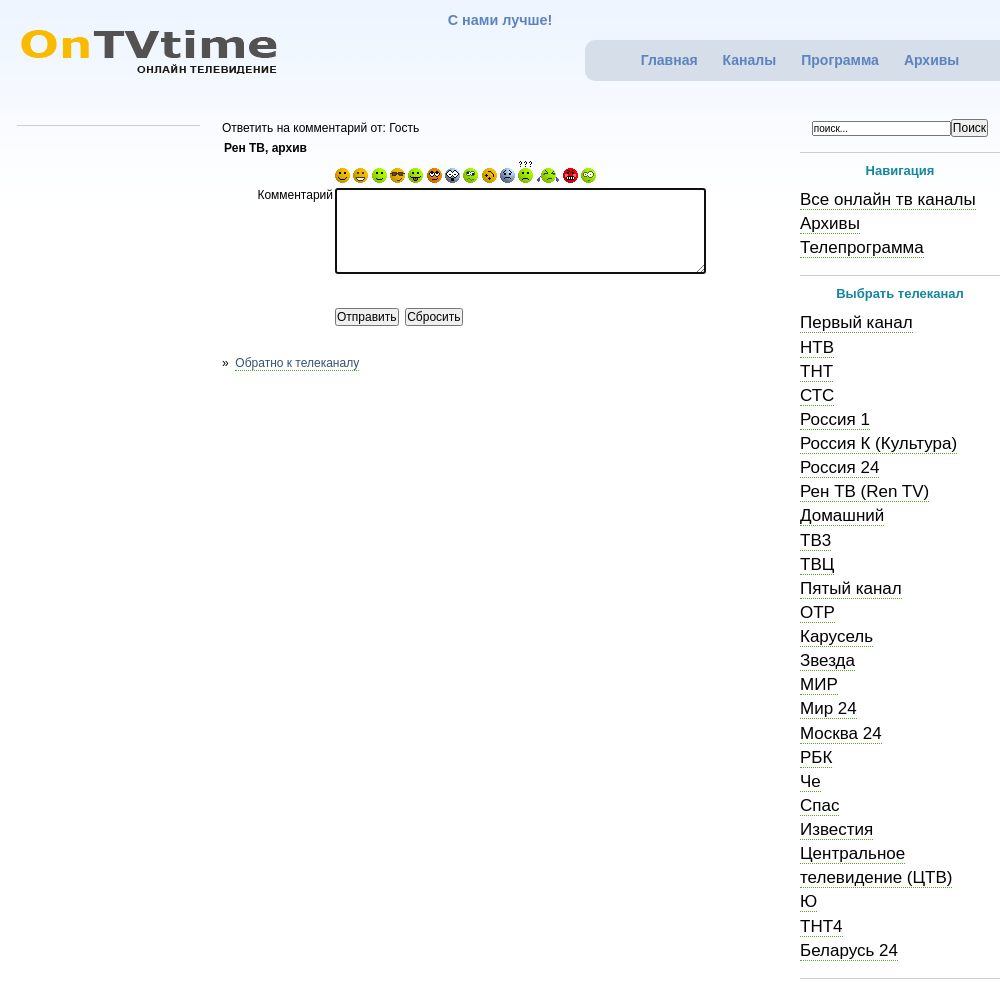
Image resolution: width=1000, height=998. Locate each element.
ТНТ (816, 371)
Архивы (931, 60)
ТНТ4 (821, 926)
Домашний (842, 515)
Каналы (750, 60)
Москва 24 (841, 733)
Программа (840, 60)
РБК (816, 757)
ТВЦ (817, 564)
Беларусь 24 (849, 950)
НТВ (817, 347)
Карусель (836, 636)
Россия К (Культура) (878, 443)
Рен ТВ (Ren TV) (864, 491)
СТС (817, 395)
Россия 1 (835, 419)
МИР (819, 684)
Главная (669, 60)
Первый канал (856, 322)
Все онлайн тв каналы (888, 199)
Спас (819, 805)
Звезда (827, 660)
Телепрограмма (862, 247)
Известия (836, 829)
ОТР (817, 612)
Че (810, 781)
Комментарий (295, 195)
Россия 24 (839, 467)
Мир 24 (828, 708)
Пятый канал (851, 588)
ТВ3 (815, 540)
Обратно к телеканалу (297, 363)
